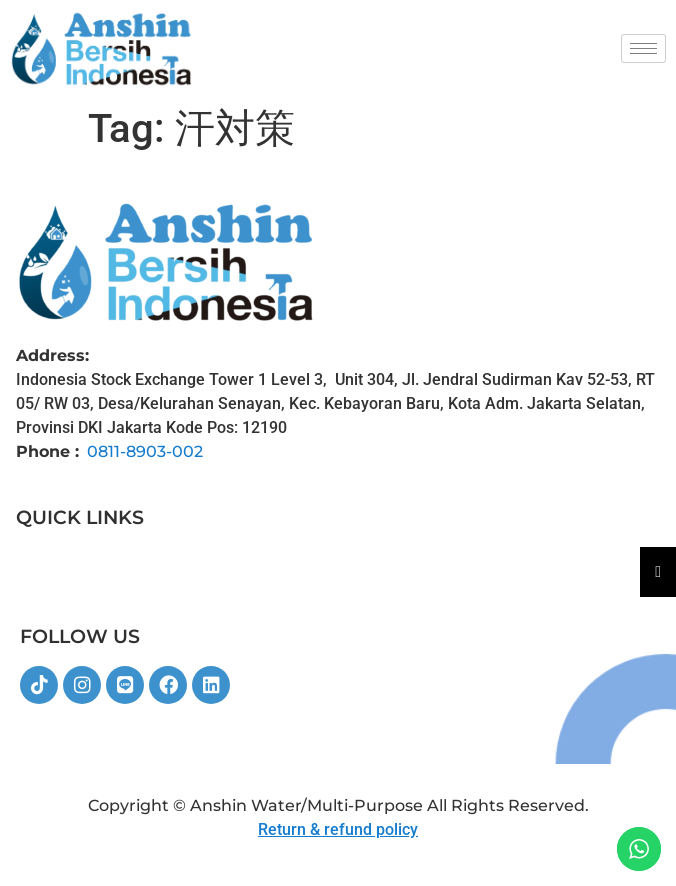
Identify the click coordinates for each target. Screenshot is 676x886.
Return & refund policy (338, 829)
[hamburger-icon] (643, 48)
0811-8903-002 (145, 451)
